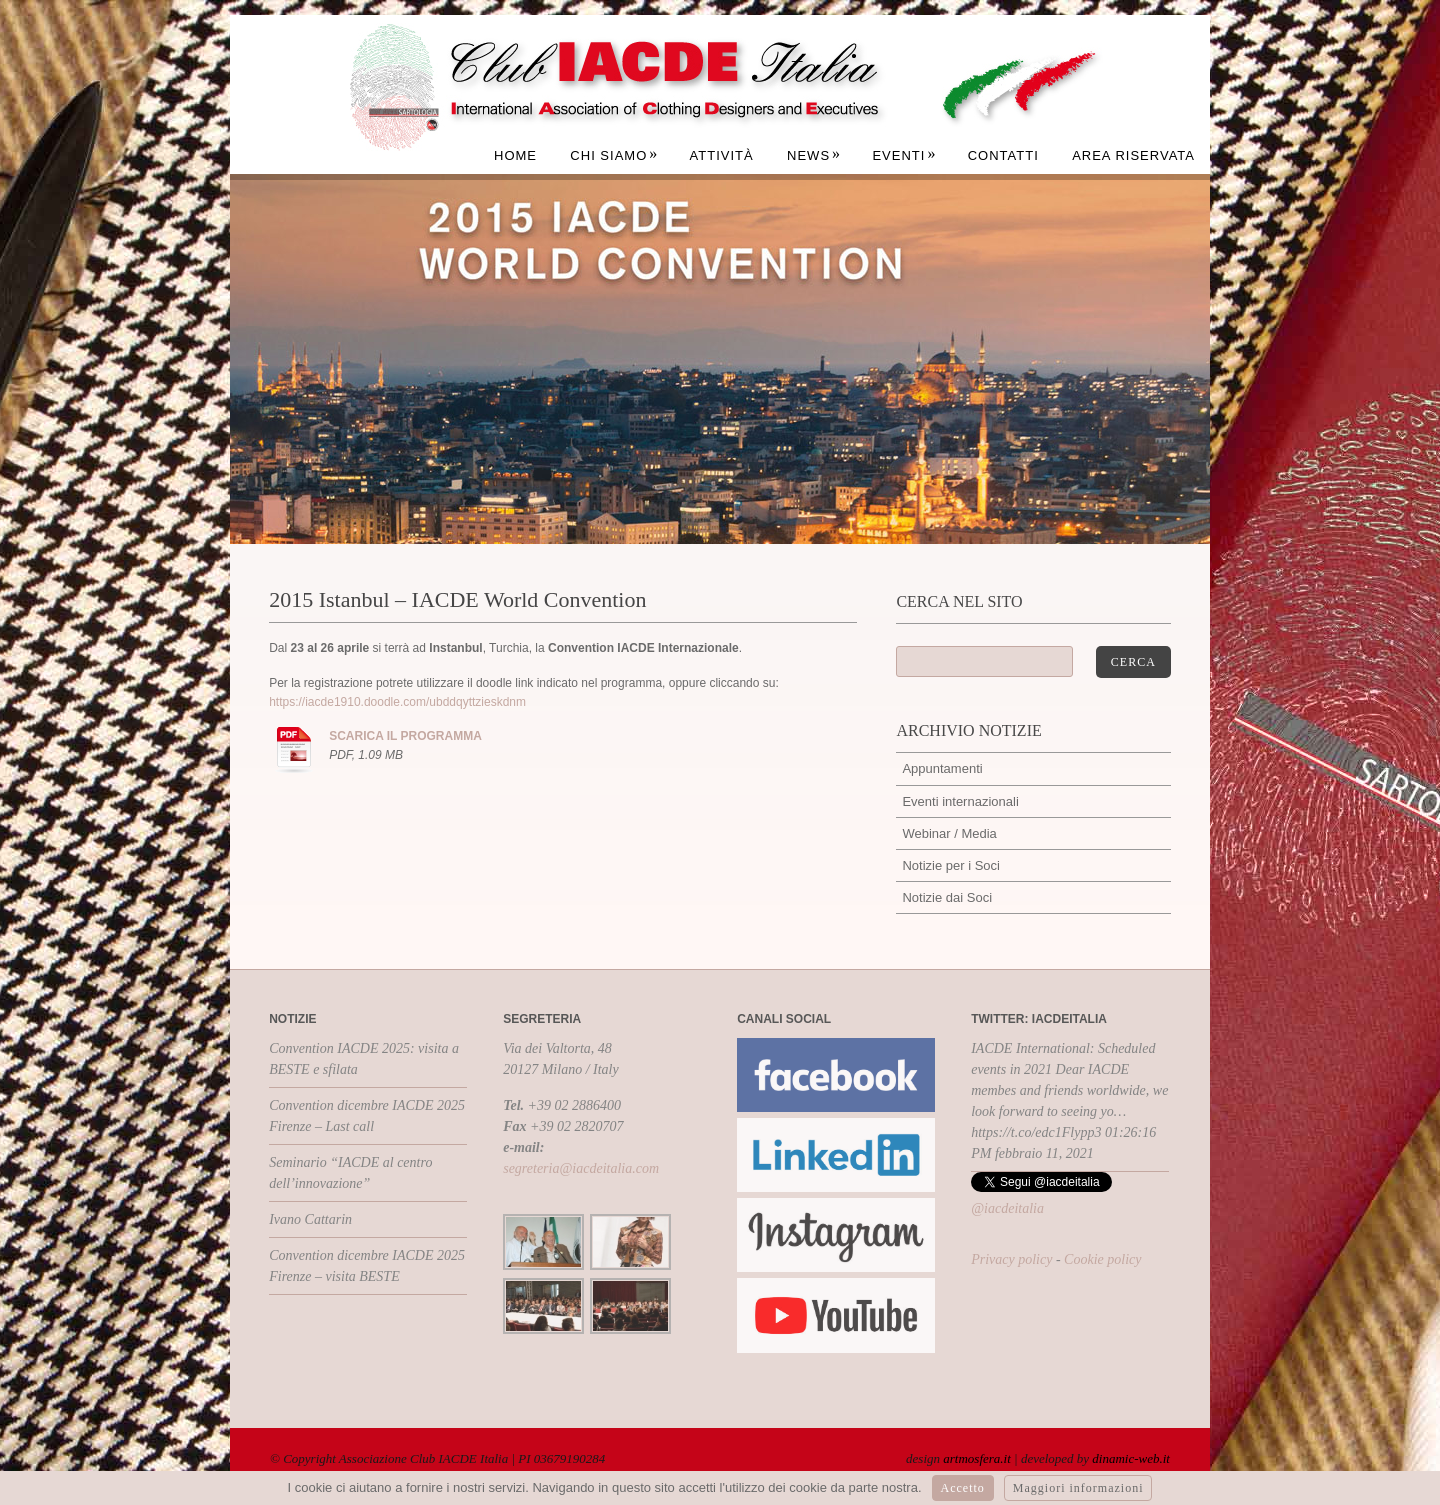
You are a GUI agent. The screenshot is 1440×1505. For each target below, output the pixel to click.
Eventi (904, 155)
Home (515, 155)
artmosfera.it (977, 1458)
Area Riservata (1133, 155)
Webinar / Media (949, 833)
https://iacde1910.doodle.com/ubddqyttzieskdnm (397, 702)
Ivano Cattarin (310, 1219)
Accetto (963, 1488)
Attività (722, 155)
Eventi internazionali (960, 801)
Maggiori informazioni (1078, 1488)
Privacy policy (1011, 1259)
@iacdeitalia (1007, 1208)
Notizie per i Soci (951, 865)
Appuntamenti (942, 768)
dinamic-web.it (1131, 1458)
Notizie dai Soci (947, 897)
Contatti (1003, 155)
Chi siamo (614, 155)
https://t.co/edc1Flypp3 (1036, 1132)
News (814, 155)
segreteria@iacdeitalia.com (581, 1168)
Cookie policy (1102, 1259)
